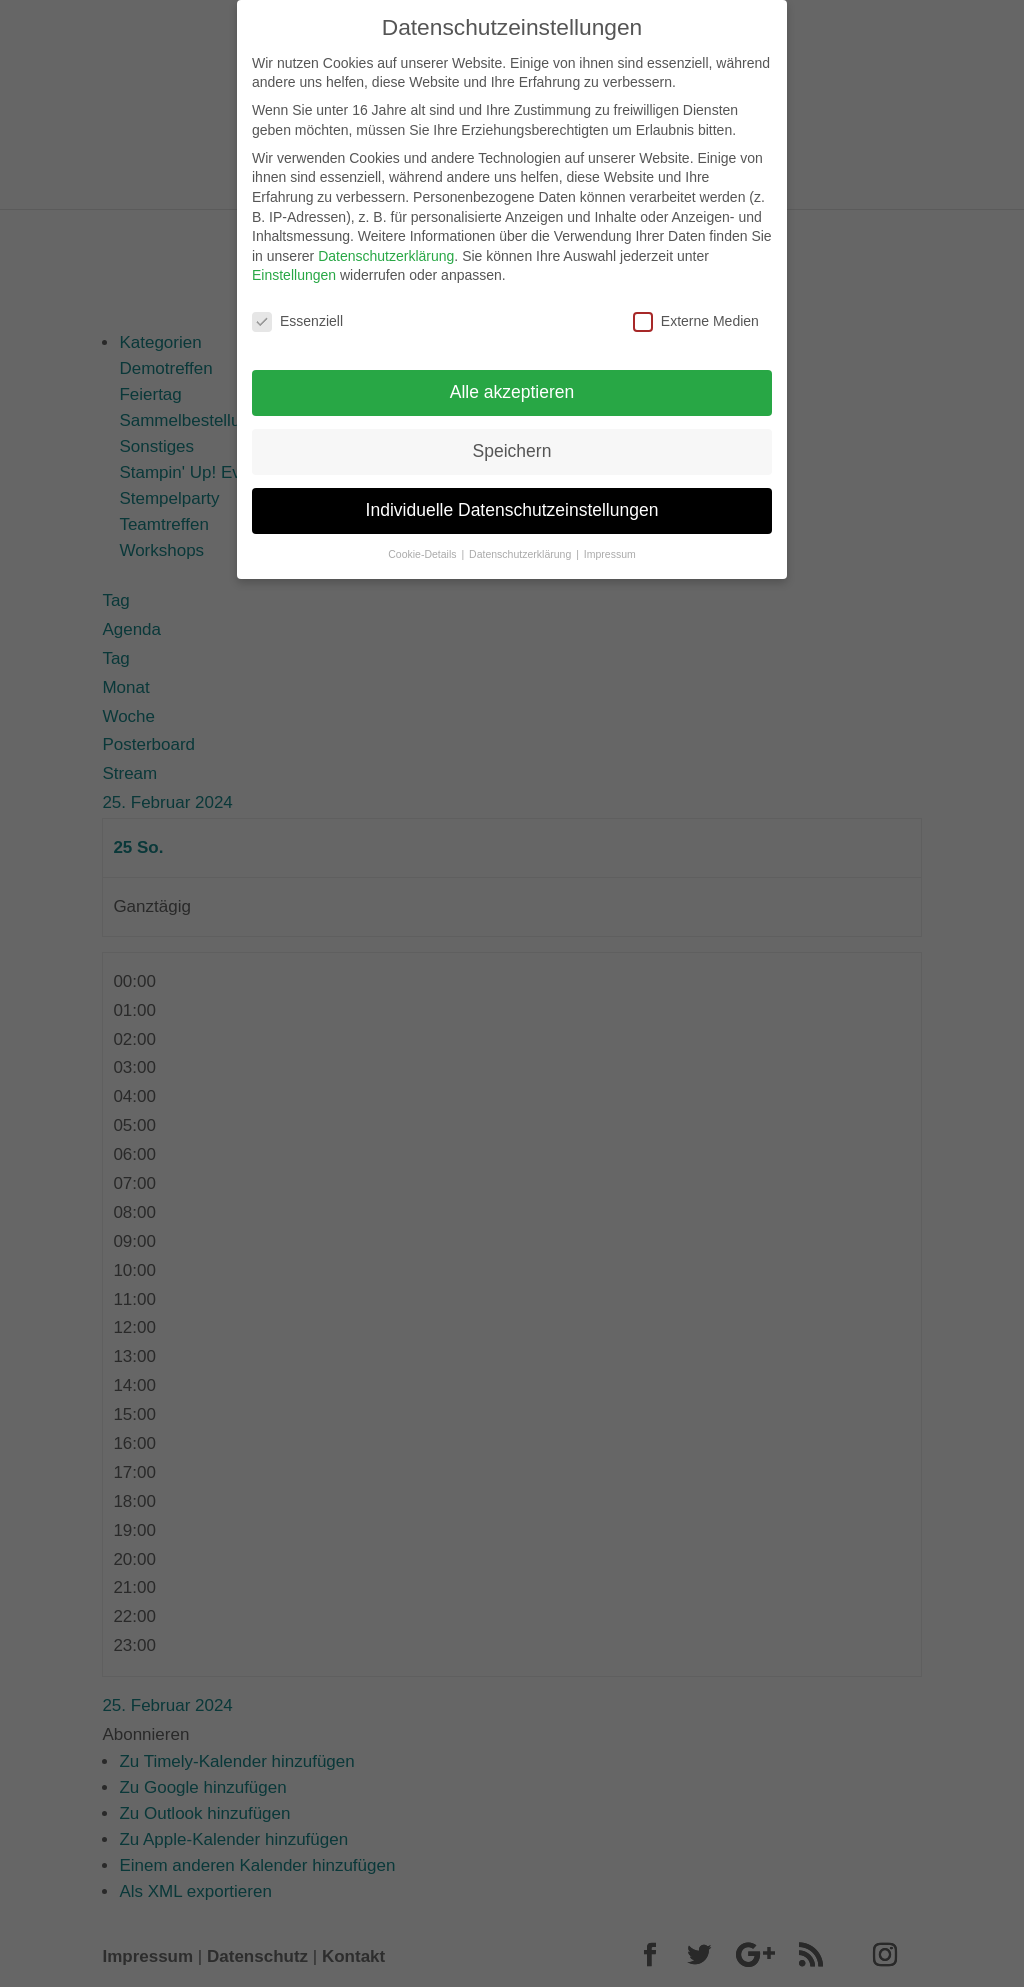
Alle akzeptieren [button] (512, 385)
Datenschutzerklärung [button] (521, 546)
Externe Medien (696, 314)
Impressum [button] (610, 546)
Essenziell (297, 314)
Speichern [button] (512, 443)
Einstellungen (294, 268)
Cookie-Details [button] (423, 546)
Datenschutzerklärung (386, 248)
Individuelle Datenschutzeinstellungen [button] (512, 502)
